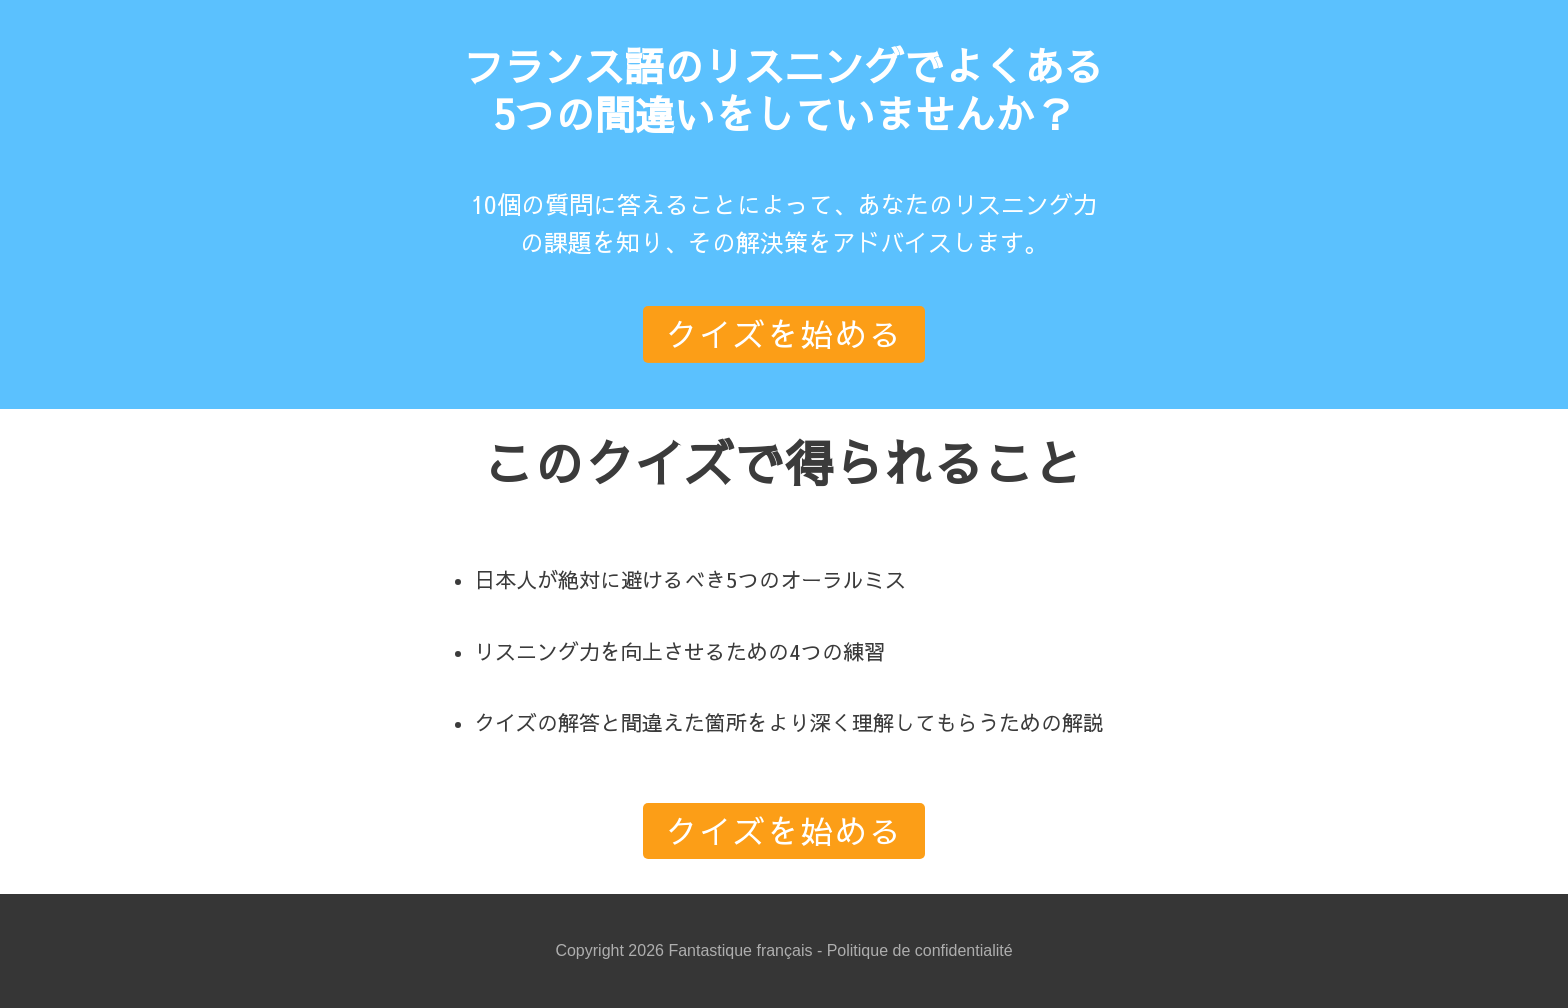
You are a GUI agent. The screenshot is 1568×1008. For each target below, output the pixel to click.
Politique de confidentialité (920, 950)
